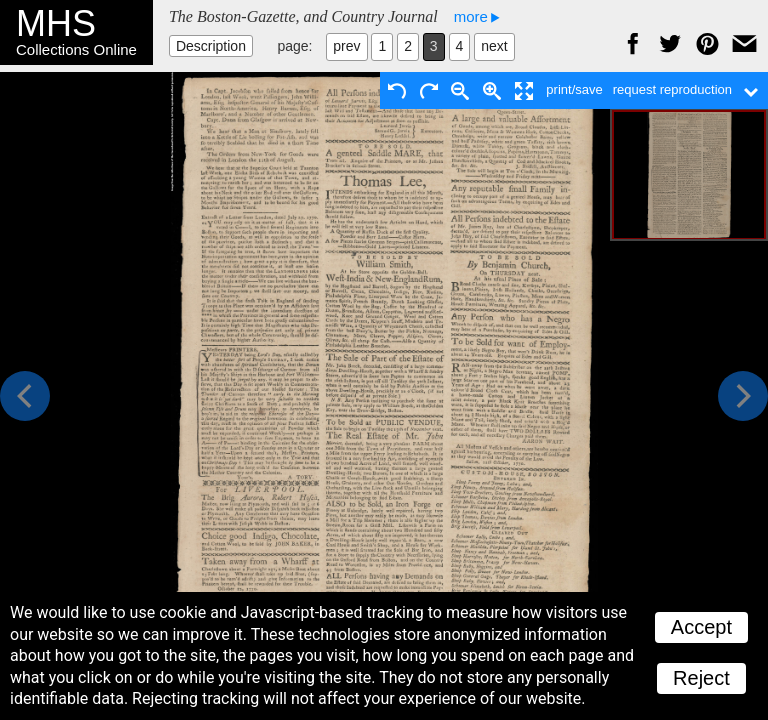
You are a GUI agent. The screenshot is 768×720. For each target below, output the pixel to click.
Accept (701, 627)
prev (346, 46)
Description (211, 46)
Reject (701, 678)
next (494, 46)
